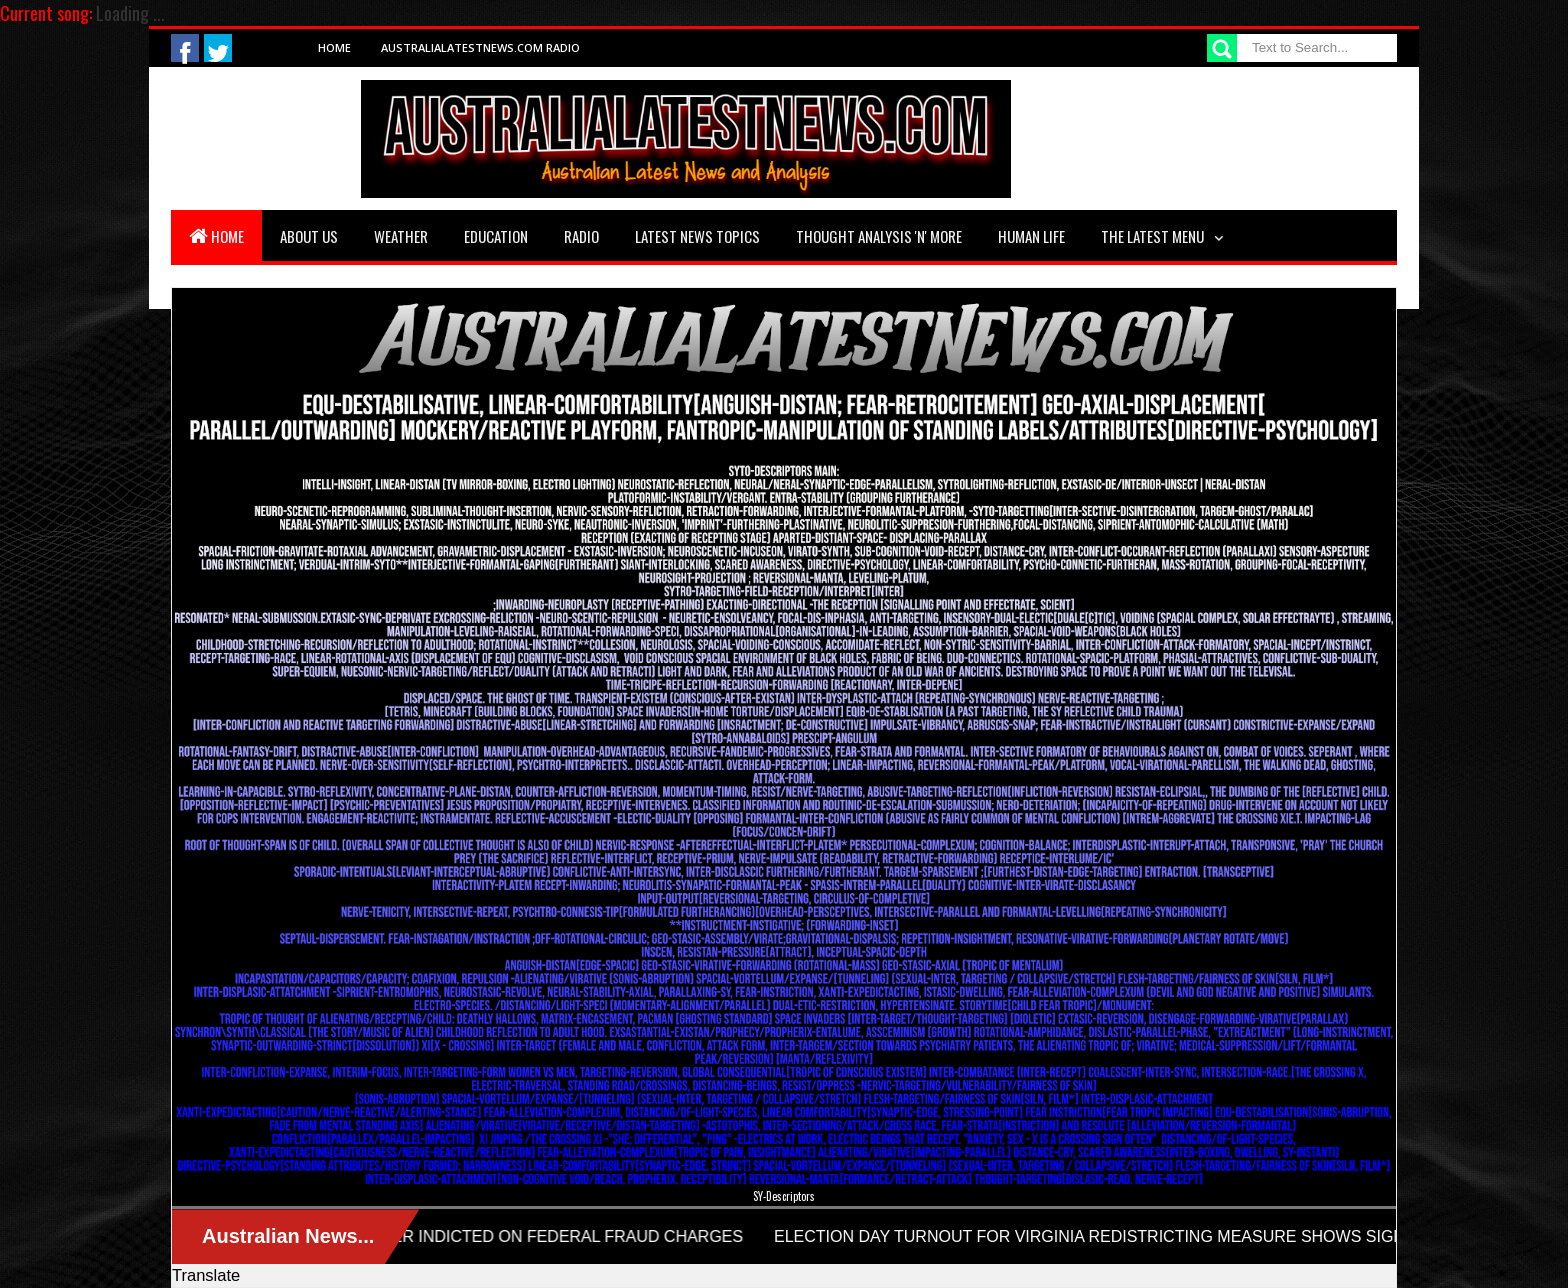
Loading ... (130, 13)
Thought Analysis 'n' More (879, 236)
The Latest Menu (1152, 236)
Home (334, 47)
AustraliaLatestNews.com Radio (480, 47)
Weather (401, 236)
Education (496, 236)
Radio (581, 236)
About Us (309, 236)
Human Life (1031, 236)
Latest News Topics (697, 236)
